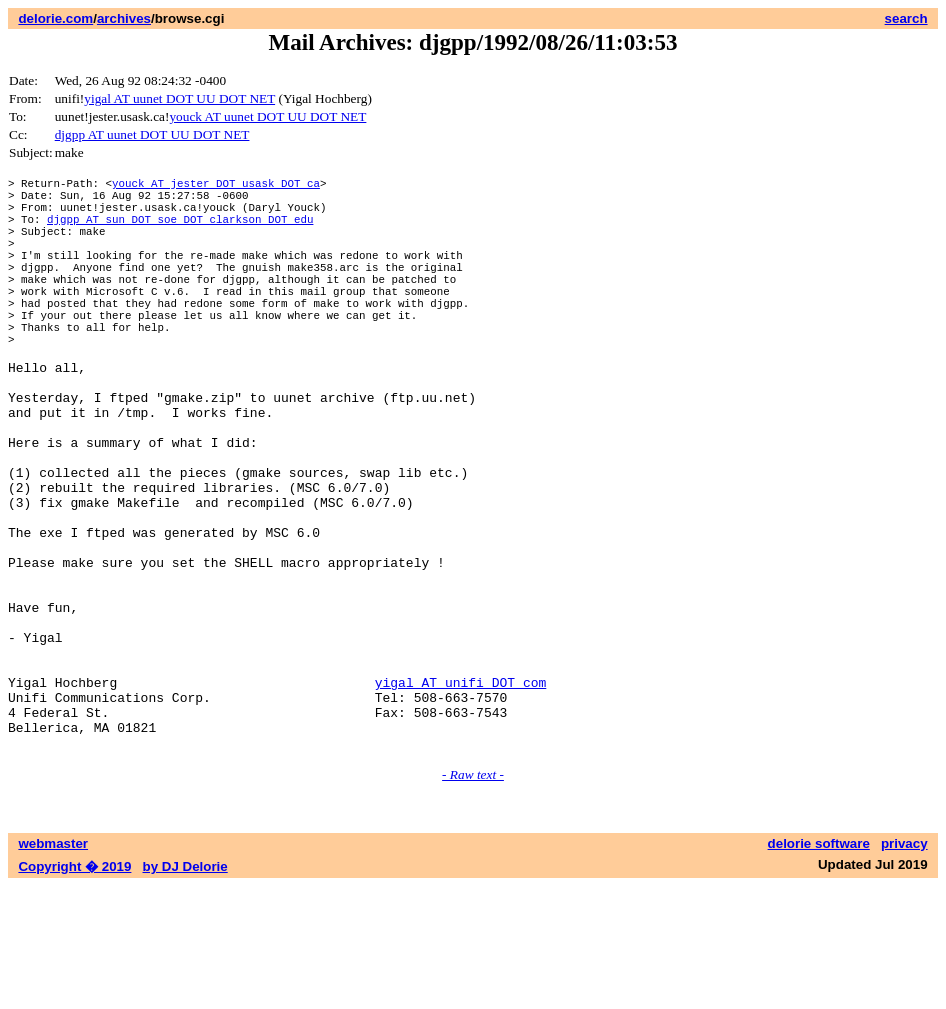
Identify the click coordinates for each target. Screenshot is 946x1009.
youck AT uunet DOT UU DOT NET (267, 116)
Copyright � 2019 (74, 989)
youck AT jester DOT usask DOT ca (216, 185)
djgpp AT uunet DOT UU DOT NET (152, 134)
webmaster (53, 966)
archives (124, 18)
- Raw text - (473, 897)
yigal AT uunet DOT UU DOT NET (179, 98)
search (906, 18)
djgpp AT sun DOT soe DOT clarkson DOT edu (180, 230)
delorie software (819, 966)
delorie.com (55, 18)
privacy (904, 966)
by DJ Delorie (185, 989)
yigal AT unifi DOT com (461, 793)
